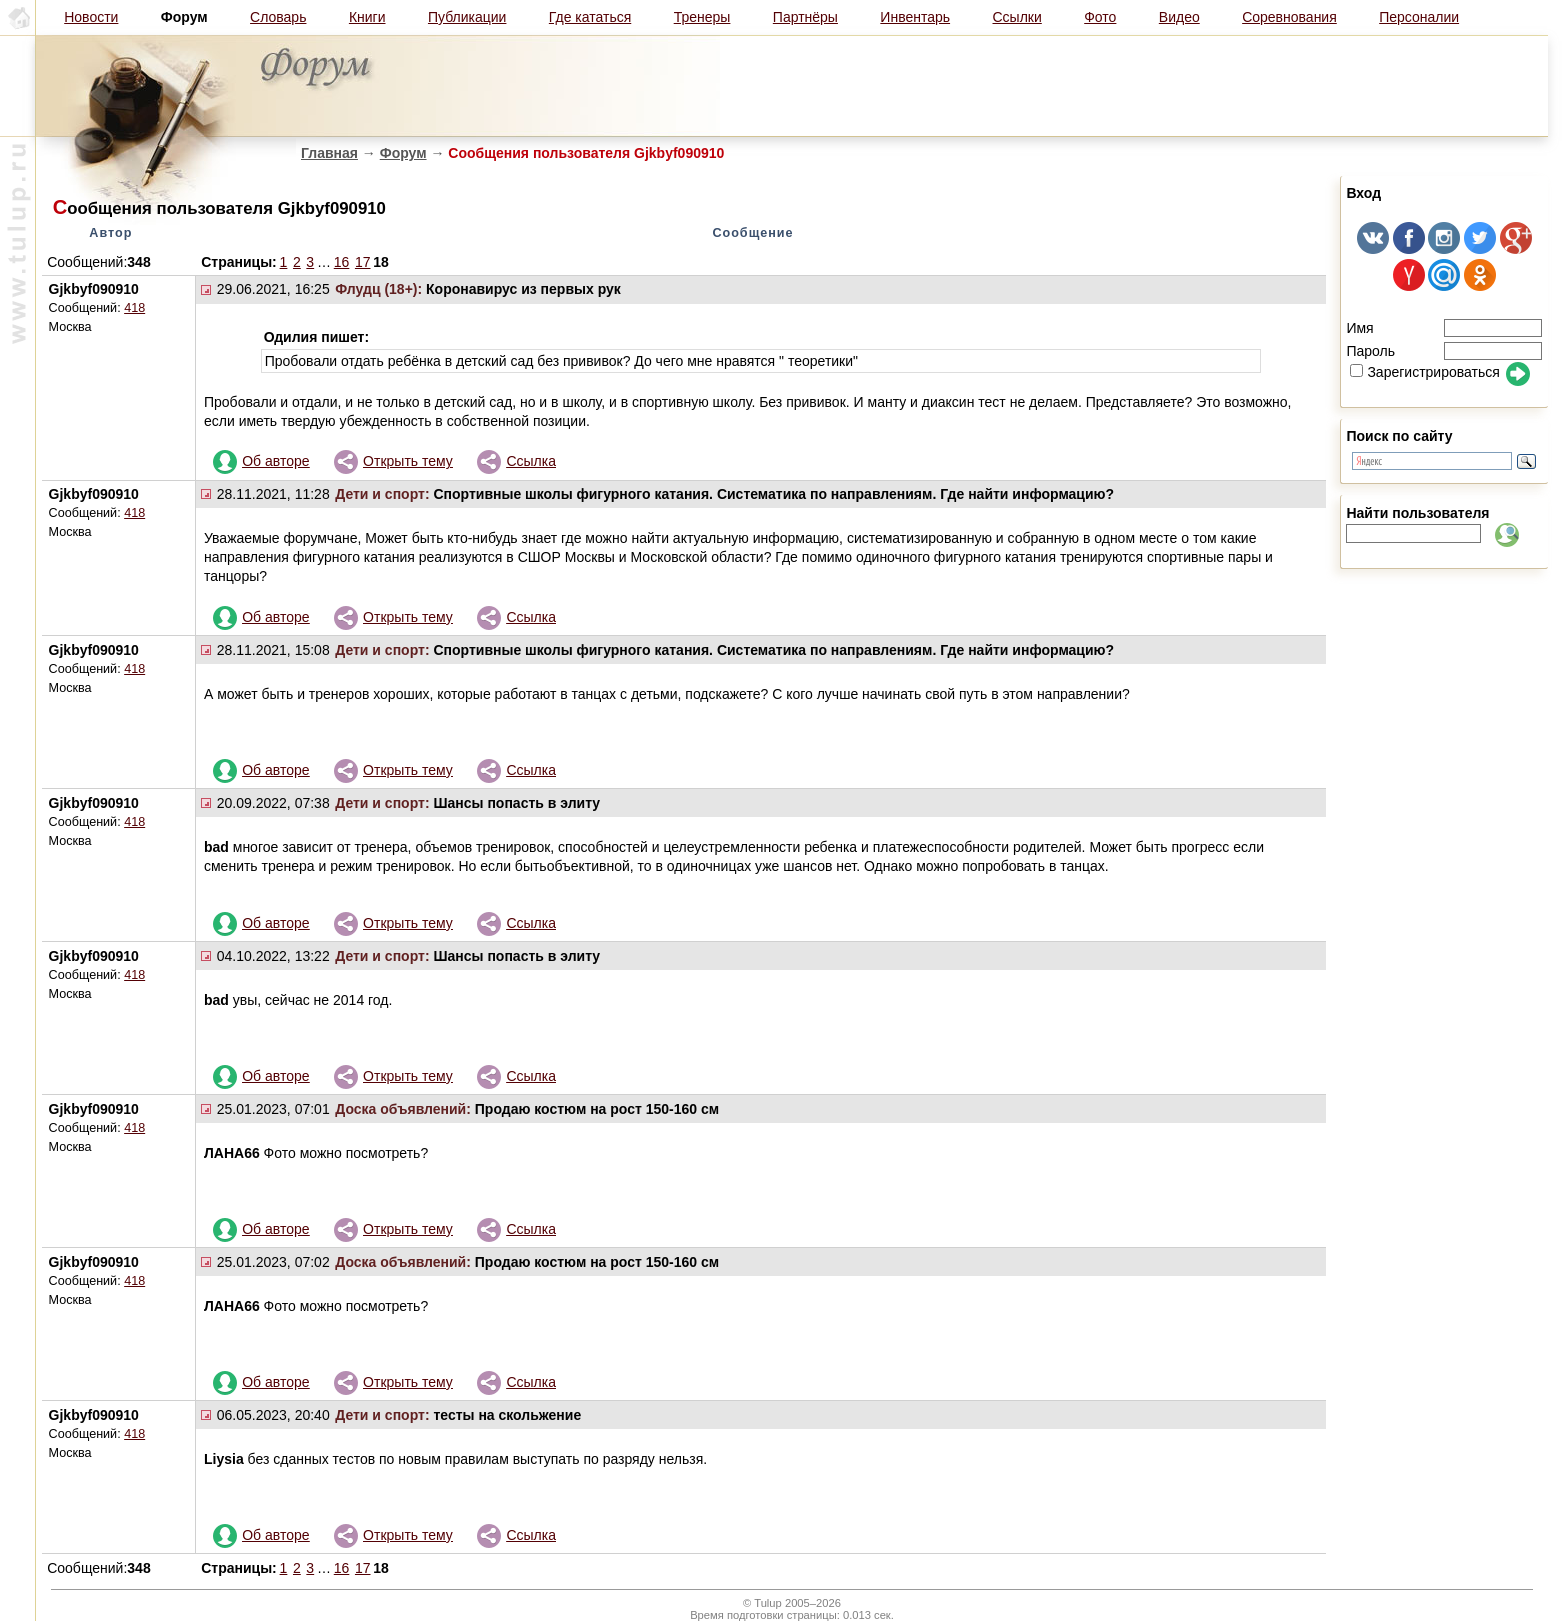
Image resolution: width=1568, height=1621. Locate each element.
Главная (329, 153)
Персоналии (1419, 17)
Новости (91, 17)
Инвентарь (915, 17)
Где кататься (590, 17)
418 (134, 308)
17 (363, 262)
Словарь (278, 17)
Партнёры (805, 17)
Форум (403, 153)
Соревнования (1289, 17)
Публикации (467, 17)
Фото (1100, 17)
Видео (1179, 17)
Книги (367, 17)
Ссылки (1017, 17)
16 (342, 262)
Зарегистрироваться (1424, 372)
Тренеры (702, 17)
